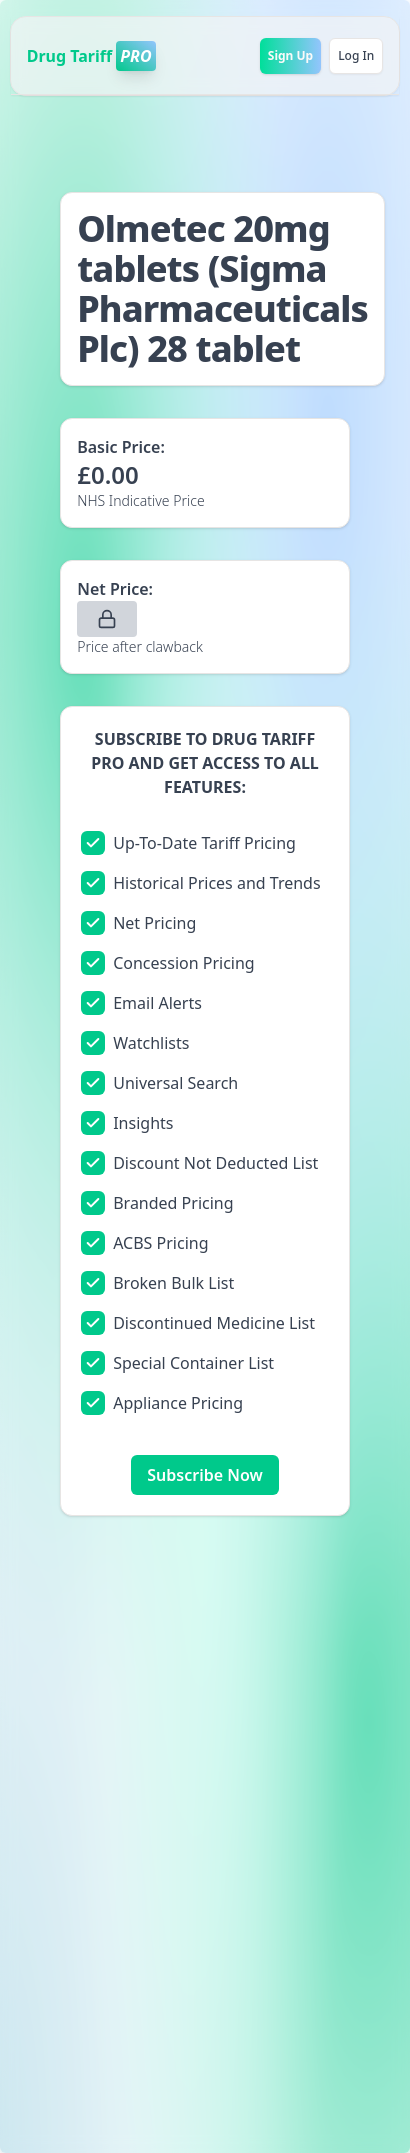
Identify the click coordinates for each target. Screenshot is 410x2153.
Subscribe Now (204, 1475)
